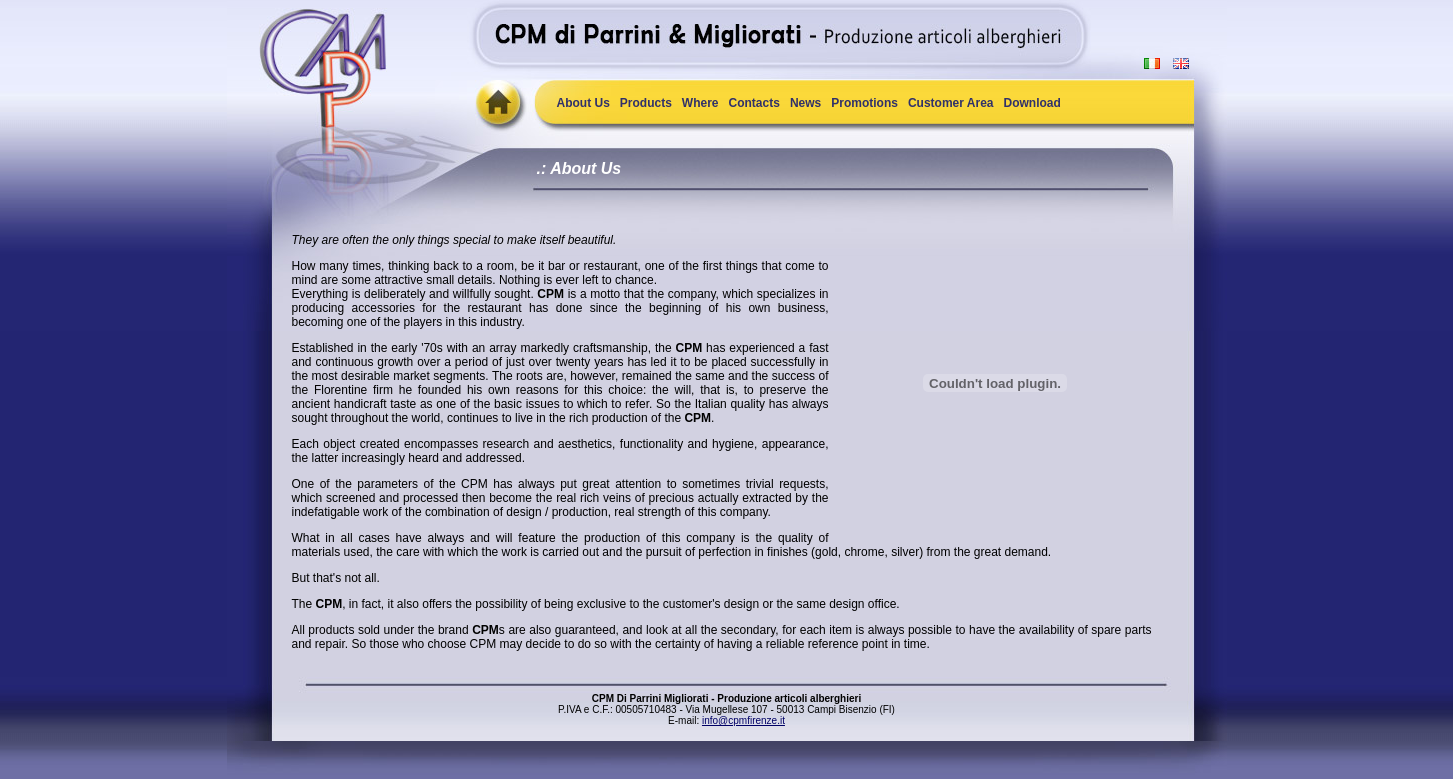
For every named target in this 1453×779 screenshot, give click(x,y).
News (805, 103)
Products (646, 103)
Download (1032, 103)
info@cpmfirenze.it (743, 720)
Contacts (754, 103)
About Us (583, 103)
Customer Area (951, 103)
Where (700, 103)
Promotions (864, 103)
